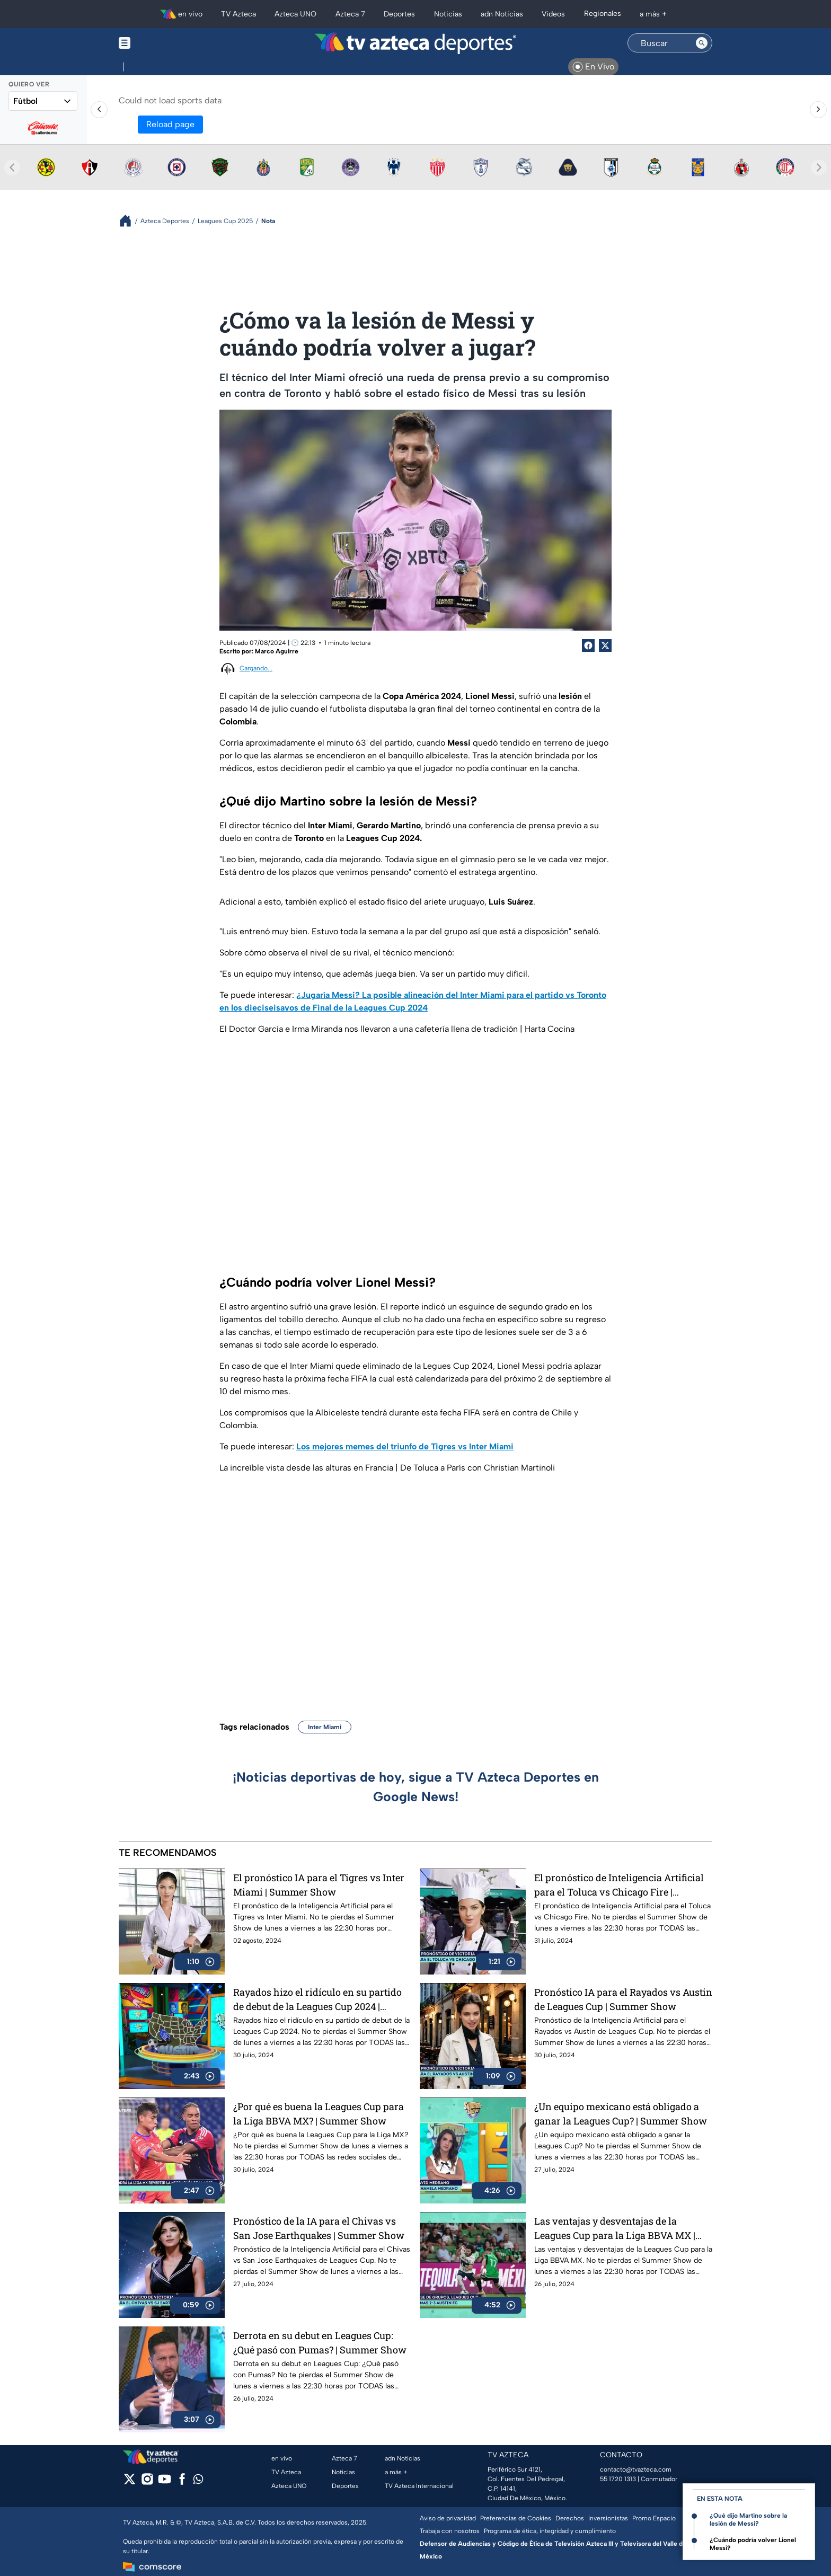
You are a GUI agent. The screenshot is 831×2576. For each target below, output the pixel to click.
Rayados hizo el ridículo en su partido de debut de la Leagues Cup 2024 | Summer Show (317, 1999)
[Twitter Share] (605, 645)
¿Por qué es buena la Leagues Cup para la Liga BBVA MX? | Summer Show (318, 2113)
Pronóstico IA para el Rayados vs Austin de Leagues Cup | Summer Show (623, 1999)
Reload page (170, 124)
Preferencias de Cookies (515, 2518)
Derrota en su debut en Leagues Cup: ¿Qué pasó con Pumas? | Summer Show (319, 2342)
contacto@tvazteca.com (635, 2469)
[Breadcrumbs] (129, 220)
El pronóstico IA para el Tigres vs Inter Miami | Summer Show (318, 1884)
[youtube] (164, 2482)
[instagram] (147, 2482)
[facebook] (182, 2482)
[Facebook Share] (588, 645)
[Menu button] (161, 43)
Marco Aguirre (276, 651)
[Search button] (702, 43)
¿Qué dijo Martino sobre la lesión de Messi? (748, 2519)
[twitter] (129, 2482)
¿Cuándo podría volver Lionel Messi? (753, 2544)
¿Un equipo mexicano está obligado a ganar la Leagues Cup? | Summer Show (620, 2113)
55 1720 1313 (618, 2479)
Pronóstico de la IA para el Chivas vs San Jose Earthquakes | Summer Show (318, 2228)
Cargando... (256, 668)
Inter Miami (324, 1727)
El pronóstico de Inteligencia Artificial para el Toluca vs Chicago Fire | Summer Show (619, 1884)
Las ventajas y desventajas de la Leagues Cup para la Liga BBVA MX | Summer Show (614, 2228)
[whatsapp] (198, 2481)
